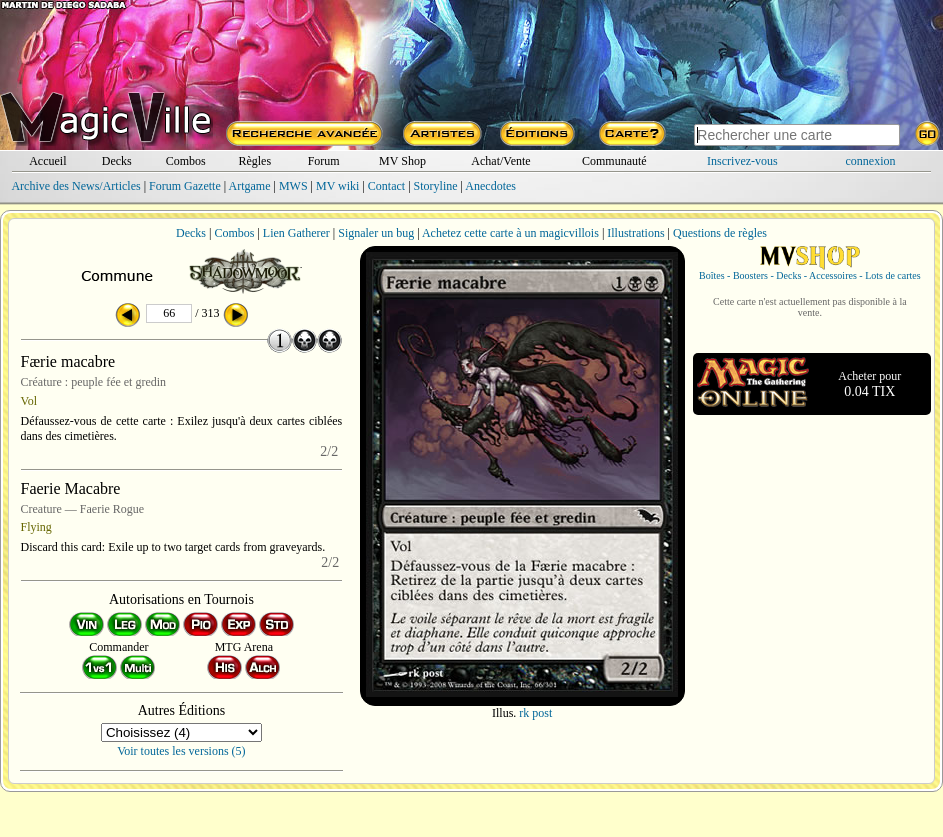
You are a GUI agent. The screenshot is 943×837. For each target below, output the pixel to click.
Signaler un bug (376, 233)
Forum (324, 161)
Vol (29, 401)
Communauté (614, 161)
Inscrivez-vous (742, 161)
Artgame (250, 186)
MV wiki (337, 186)
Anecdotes (490, 186)
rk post (535, 713)
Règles (254, 161)
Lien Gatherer (296, 233)
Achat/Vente (500, 161)
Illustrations (635, 233)
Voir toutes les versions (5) (181, 751)
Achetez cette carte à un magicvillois (510, 233)
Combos (186, 161)
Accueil (47, 161)
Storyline (436, 186)
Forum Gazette (185, 186)
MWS (293, 186)
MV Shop (402, 161)
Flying (36, 527)
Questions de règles (720, 233)
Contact (386, 186)
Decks (117, 161)
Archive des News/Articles (75, 186)
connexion (871, 161)
